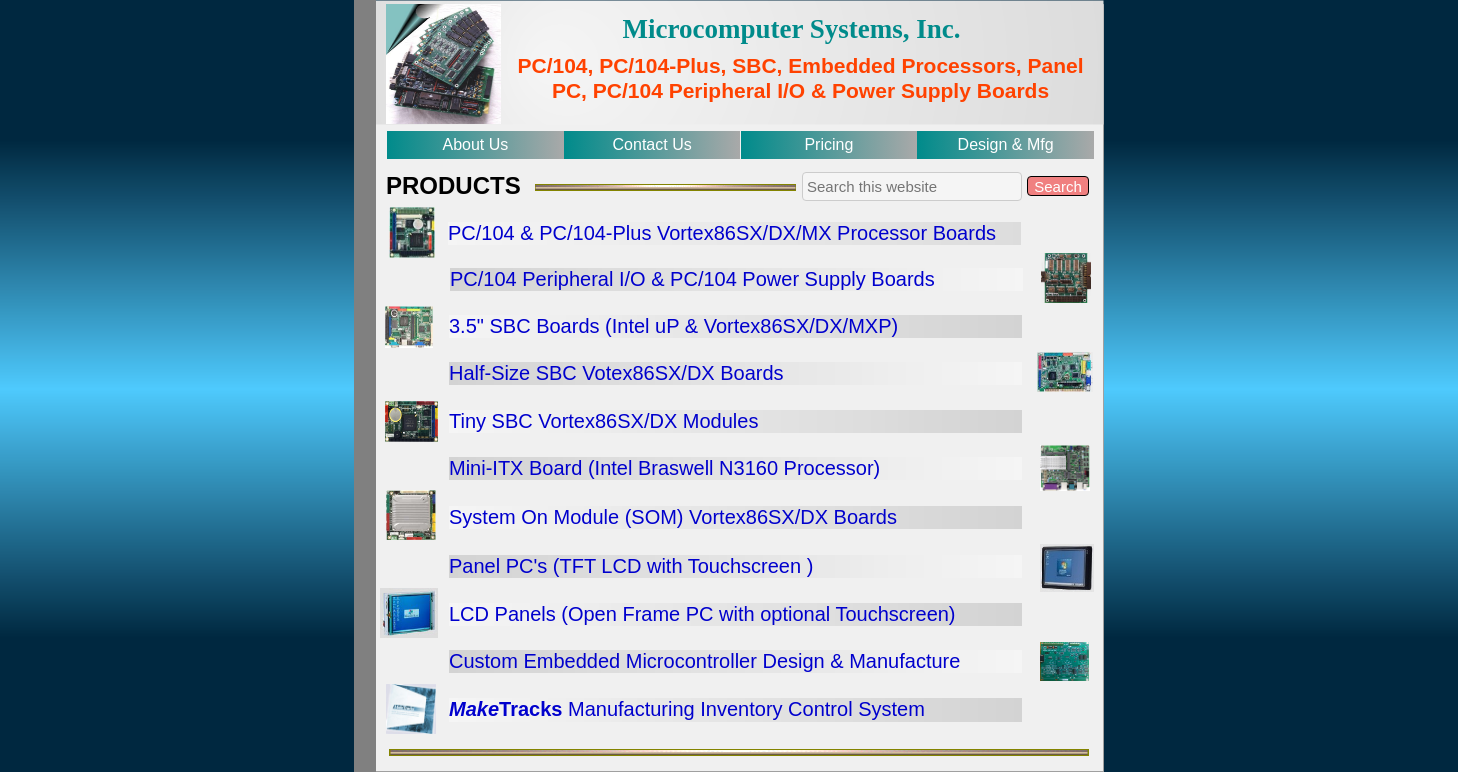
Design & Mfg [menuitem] (1006, 144)
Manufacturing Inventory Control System (743, 709)
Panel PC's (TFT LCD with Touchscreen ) (631, 566)
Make (474, 709)
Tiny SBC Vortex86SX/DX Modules (603, 421)
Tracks (530, 709)
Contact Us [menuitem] (652, 144)
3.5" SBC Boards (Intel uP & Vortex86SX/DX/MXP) (673, 326)
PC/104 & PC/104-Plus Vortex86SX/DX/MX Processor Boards (722, 233)
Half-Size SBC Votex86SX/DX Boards (616, 373)
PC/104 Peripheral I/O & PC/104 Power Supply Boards (692, 279)
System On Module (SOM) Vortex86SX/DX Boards (673, 517)
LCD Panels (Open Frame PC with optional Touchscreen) (702, 614)
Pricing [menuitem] (828, 144)
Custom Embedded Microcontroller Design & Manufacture (704, 661)
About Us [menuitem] (475, 144)
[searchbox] (912, 186)
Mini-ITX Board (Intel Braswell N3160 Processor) (664, 468)
